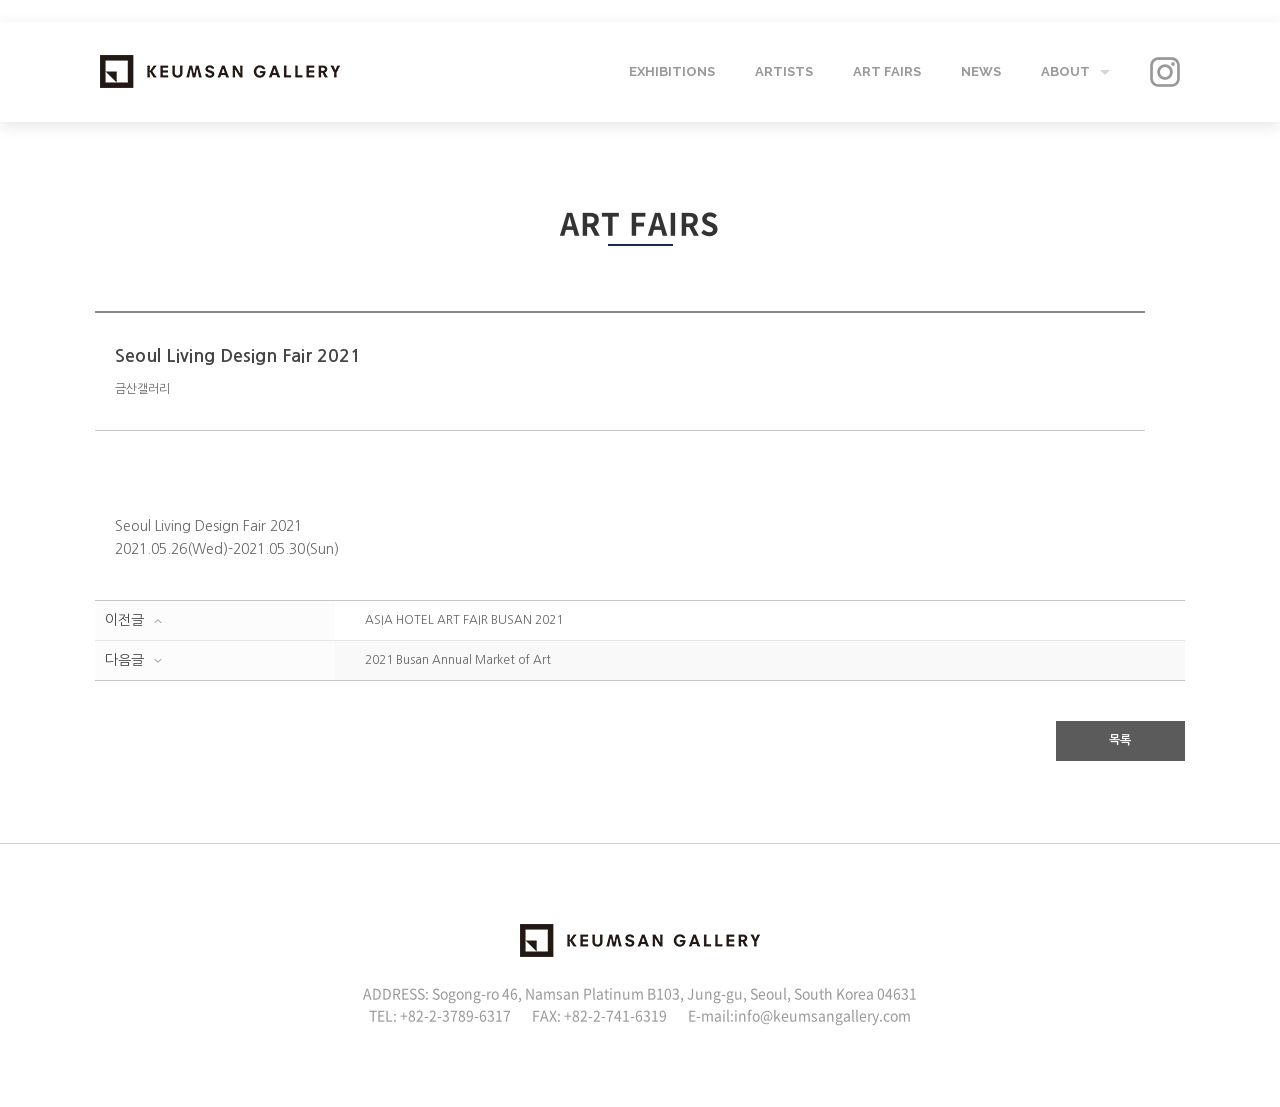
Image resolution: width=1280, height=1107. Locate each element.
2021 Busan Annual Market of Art (458, 660)
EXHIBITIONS (672, 71)
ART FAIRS (887, 71)
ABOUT (1065, 71)
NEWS (981, 71)
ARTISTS (784, 71)
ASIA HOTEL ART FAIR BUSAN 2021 (464, 620)
